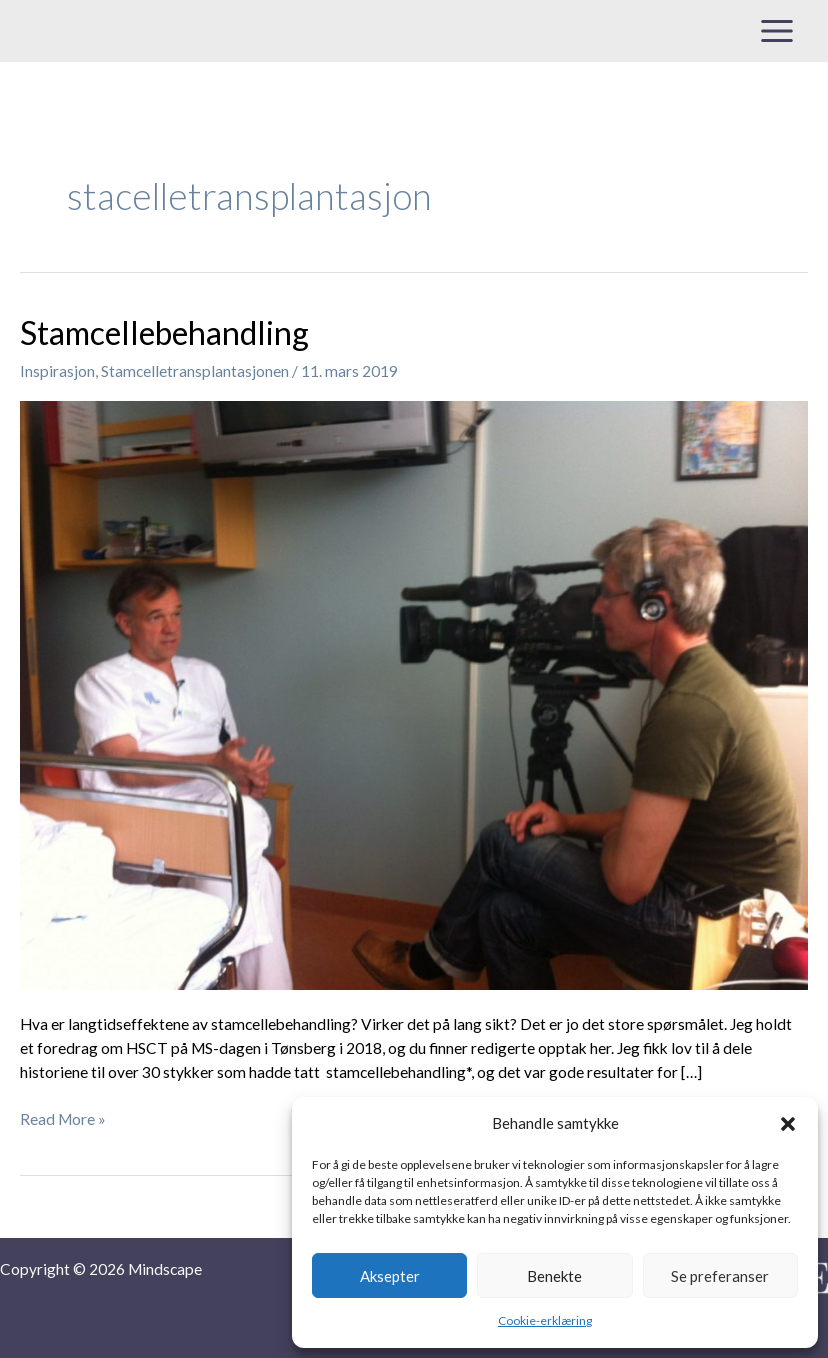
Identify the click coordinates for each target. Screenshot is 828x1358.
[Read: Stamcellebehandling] (414, 693)
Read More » (63, 1118)
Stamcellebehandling (164, 332)
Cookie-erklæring (545, 1320)
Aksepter (390, 1276)
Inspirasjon (57, 371)
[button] (788, 1124)
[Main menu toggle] (777, 30)
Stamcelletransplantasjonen (195, 371)
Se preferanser (720, 1276)
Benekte (554, 1276)
